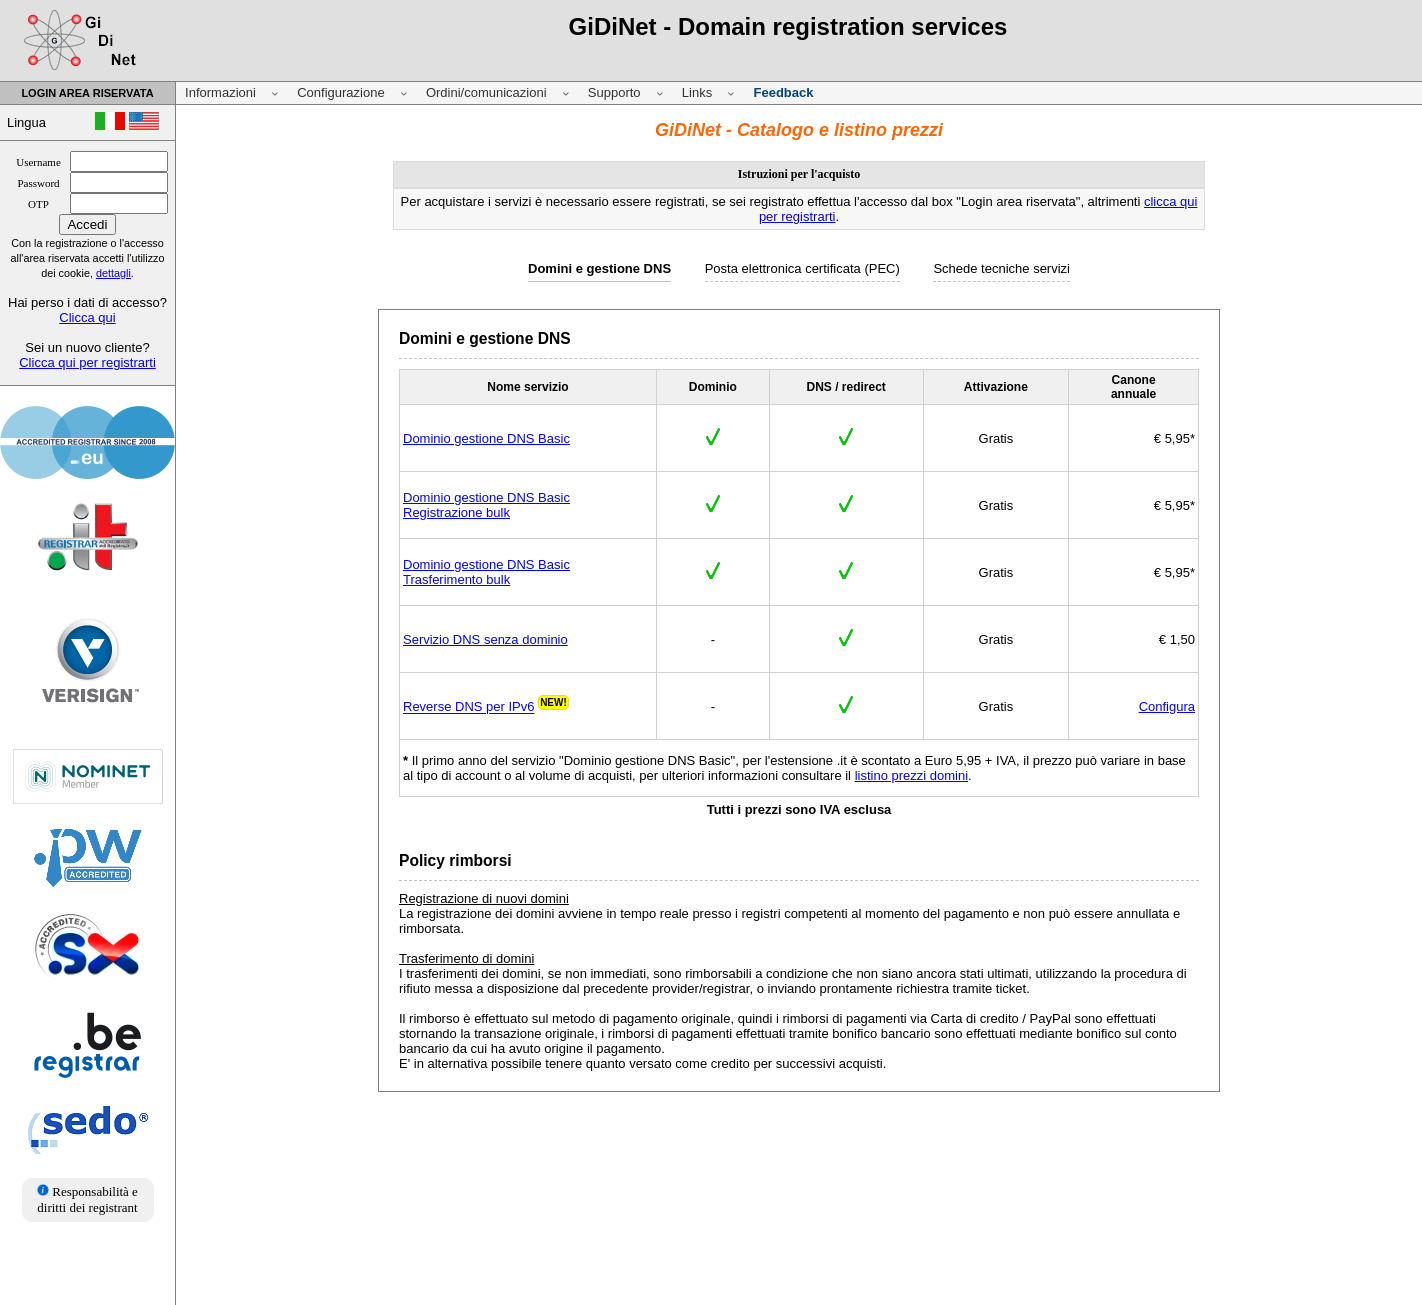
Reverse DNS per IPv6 (469, 707)
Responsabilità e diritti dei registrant (87, 1199)
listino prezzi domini (911, 775)
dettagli (113, 273)
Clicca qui (87, 317)
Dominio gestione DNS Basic (486, 438)
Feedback (783, 92)
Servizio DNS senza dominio (485, 639)
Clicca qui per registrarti (87, 362)
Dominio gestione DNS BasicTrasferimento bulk (486, 572)
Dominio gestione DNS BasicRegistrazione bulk (486, 505)
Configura (1167, 706)
